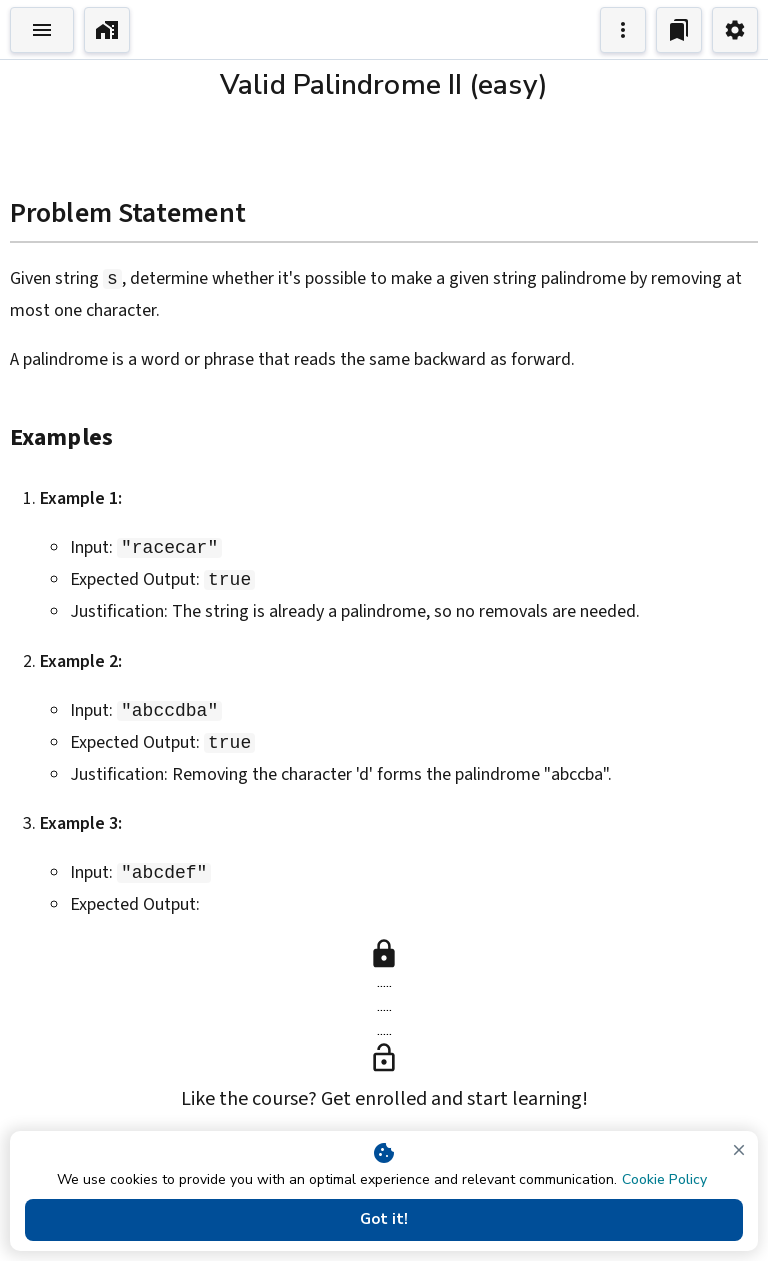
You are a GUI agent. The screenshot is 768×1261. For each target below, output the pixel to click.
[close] (739, 1150)
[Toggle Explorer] (42, 30)
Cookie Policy (664, 1179)
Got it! (384, 1219)
